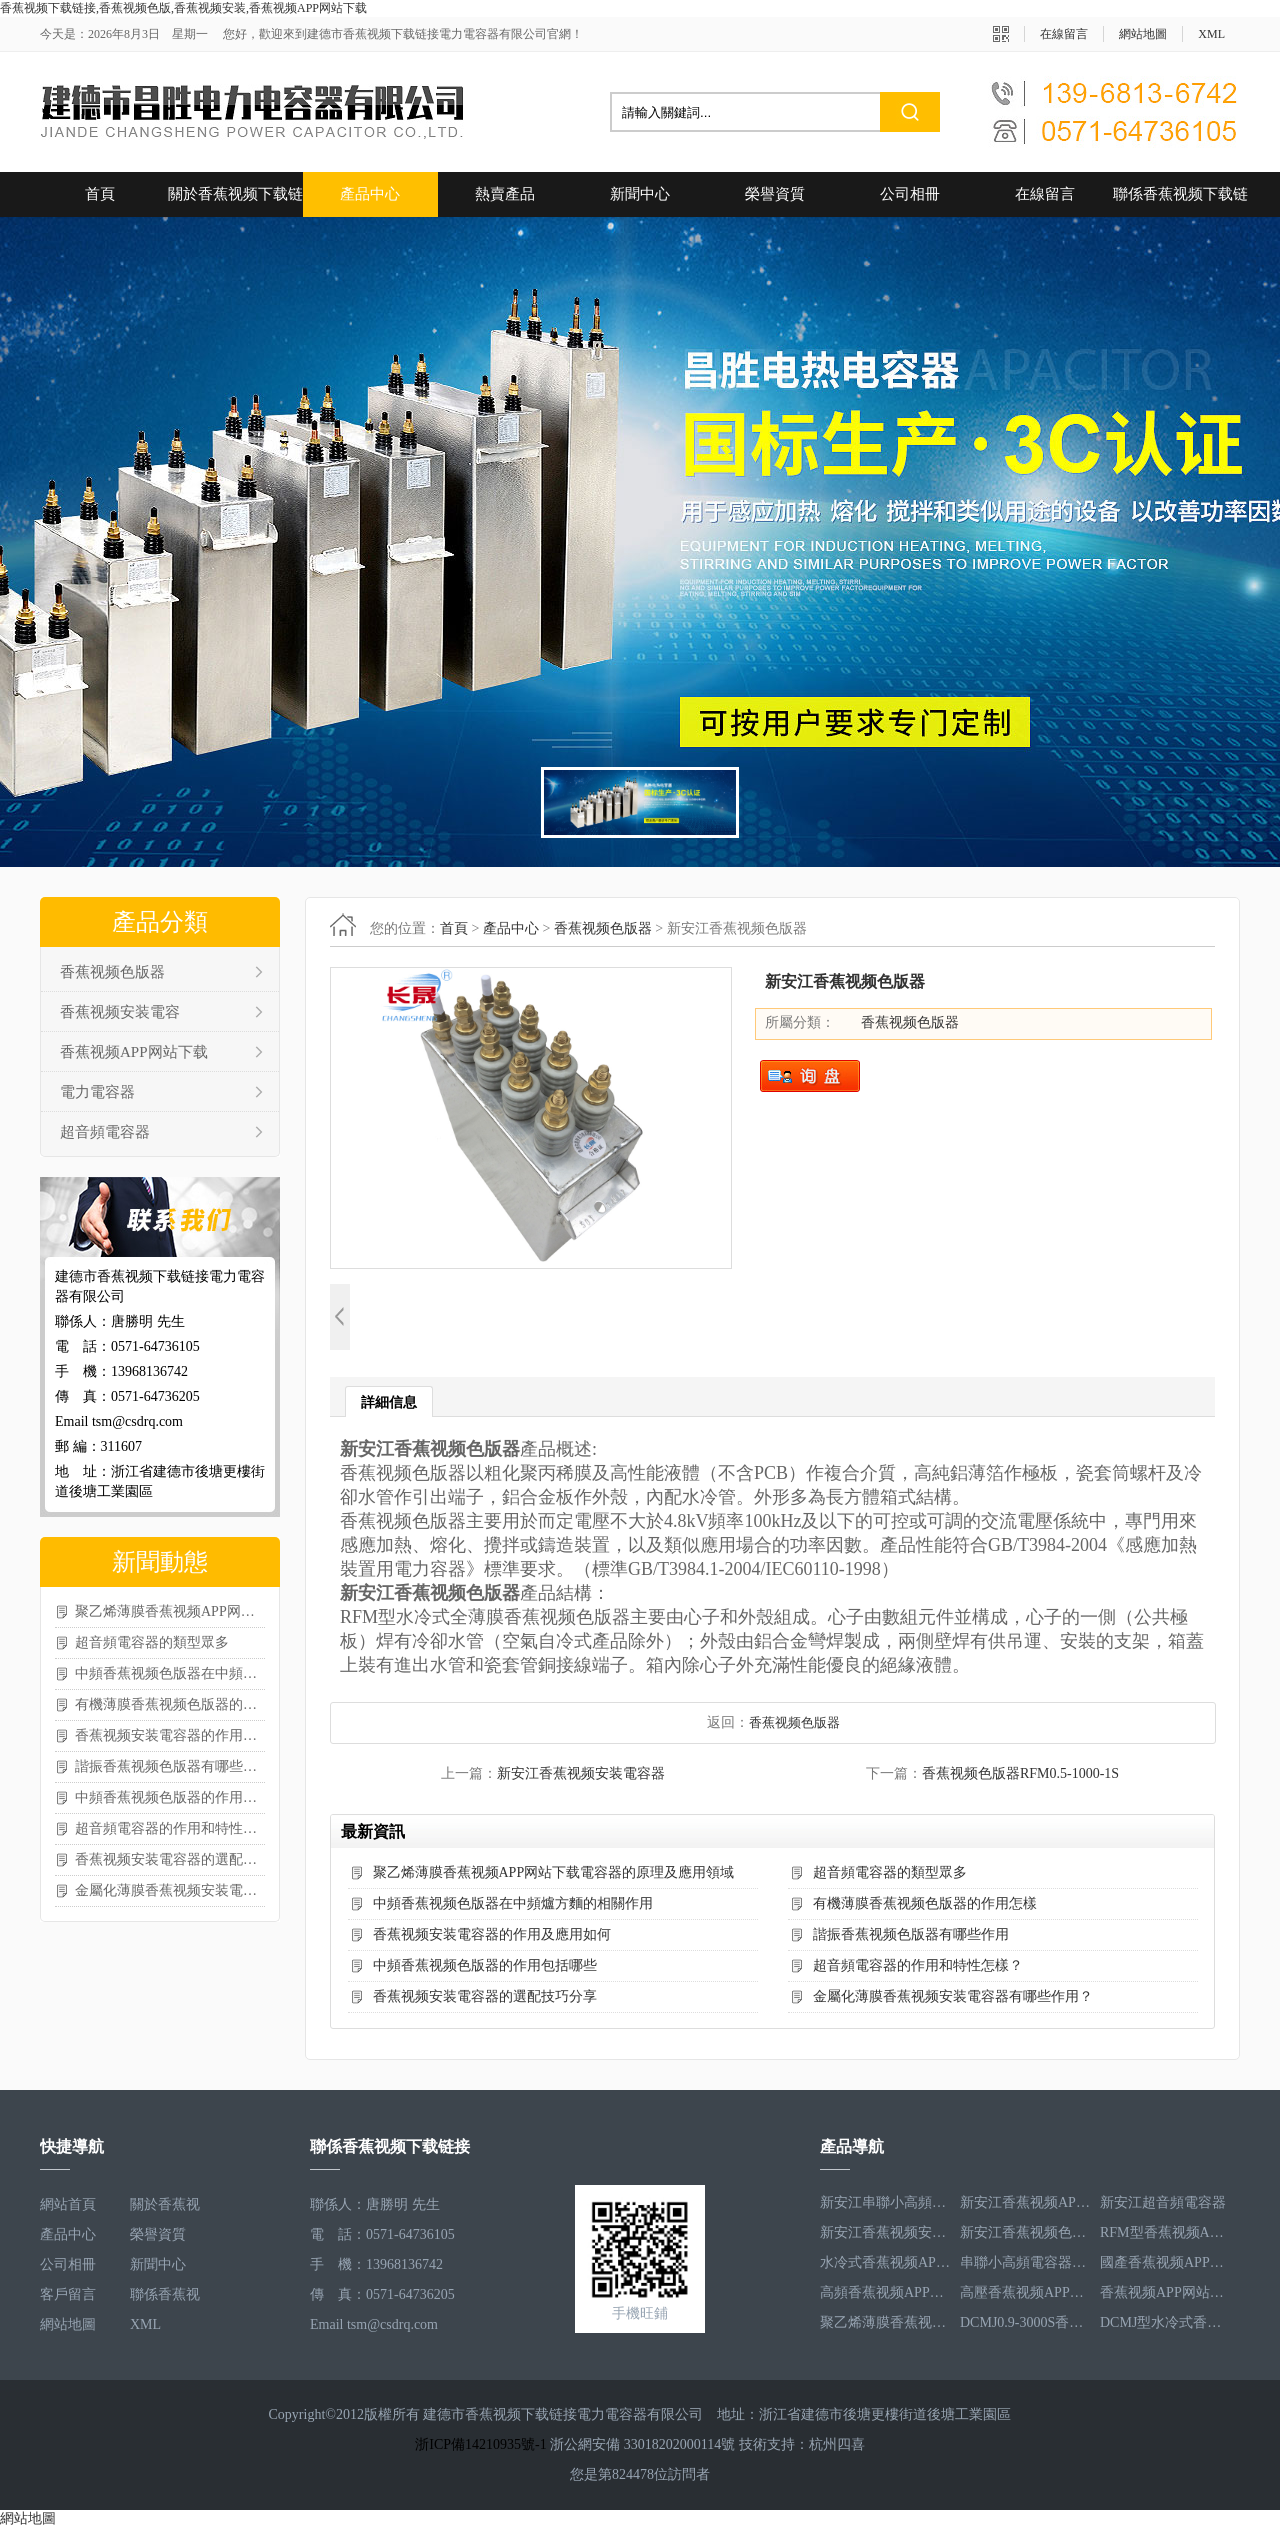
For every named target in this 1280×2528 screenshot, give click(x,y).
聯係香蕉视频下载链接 (1180, 201)
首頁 (100, 194)
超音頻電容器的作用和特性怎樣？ (918, 1965)
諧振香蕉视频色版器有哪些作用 (170, 1766)
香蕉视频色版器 (112, 972)
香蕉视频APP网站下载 (134, 1052)
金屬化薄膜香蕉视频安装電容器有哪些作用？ (170, 1890)
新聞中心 (640, 194)
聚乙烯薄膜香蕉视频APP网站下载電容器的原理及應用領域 (170, 1611)
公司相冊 (910, 194)
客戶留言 (68, 2294)
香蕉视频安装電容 (120, 1012)
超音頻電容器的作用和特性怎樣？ (170, 1828)
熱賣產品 (505, 194)
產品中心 (370, 194)
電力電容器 (97, 1092)
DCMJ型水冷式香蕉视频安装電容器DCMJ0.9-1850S (1165, 2324)
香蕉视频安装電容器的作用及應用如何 (170, 1735)
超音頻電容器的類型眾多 (152, 1642)
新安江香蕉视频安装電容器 (581, 1773)
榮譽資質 (775, 194)
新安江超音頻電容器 (1163, 2204)
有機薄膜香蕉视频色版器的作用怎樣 (170, 1704)
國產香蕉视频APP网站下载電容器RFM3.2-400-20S (1165, 2264)
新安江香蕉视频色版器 (1025, 2234)
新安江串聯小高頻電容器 (885, 2204)
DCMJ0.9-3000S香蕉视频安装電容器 (1025, 2324)
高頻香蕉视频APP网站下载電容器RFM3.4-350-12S (885, 2294)
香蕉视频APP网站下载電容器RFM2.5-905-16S (1165, 2294)
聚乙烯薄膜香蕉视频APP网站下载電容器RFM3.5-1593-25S (885, 2324)
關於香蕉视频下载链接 (235, 201)
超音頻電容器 (105, 1132)
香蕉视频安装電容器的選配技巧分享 (170, 1859)
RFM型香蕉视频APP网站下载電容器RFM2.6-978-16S (1165, 2234)
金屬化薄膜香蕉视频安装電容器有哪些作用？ (953, 1996)
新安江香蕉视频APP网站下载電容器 (1025, 2204)
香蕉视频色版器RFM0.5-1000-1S (1020, 1773)
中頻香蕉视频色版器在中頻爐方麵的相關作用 (170, 1673)
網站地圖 (1143, 34)
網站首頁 (68, 2204)
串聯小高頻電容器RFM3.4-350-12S (1025, 2264)
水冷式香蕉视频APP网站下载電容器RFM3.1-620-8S (885, 2264)
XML (1211, 34)
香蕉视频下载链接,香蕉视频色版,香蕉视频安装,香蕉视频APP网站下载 (183, 8)
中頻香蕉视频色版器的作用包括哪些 (170, 1797)
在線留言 (1064, 34)
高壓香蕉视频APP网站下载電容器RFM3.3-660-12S (1025, 2294)
